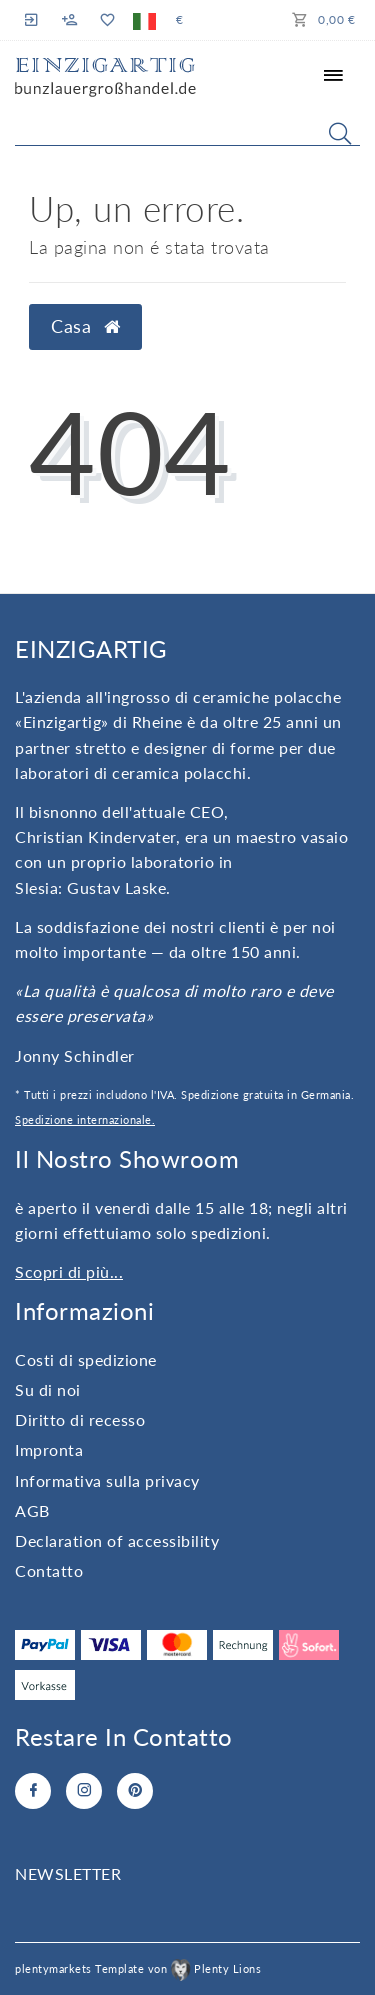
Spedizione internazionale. (85, 1119)
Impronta (49, 1449)
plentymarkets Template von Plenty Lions (138, 1968)
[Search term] (187, 129)
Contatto (49, 1570)
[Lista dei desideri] (106, 20)
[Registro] (34, 19)
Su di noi (48, 1389)
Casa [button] (85, 326)
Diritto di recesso (80, 1419)
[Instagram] (84, 1791)
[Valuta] (180, 20)
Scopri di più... (69, 1271)
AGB (32, 1510)
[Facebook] (33, 1791)
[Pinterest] (135, 1791)
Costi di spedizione (86, 1359)
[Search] (340, 133)
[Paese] (144, 20)
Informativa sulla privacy (107, 1480)
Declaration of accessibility (117, 1540)
